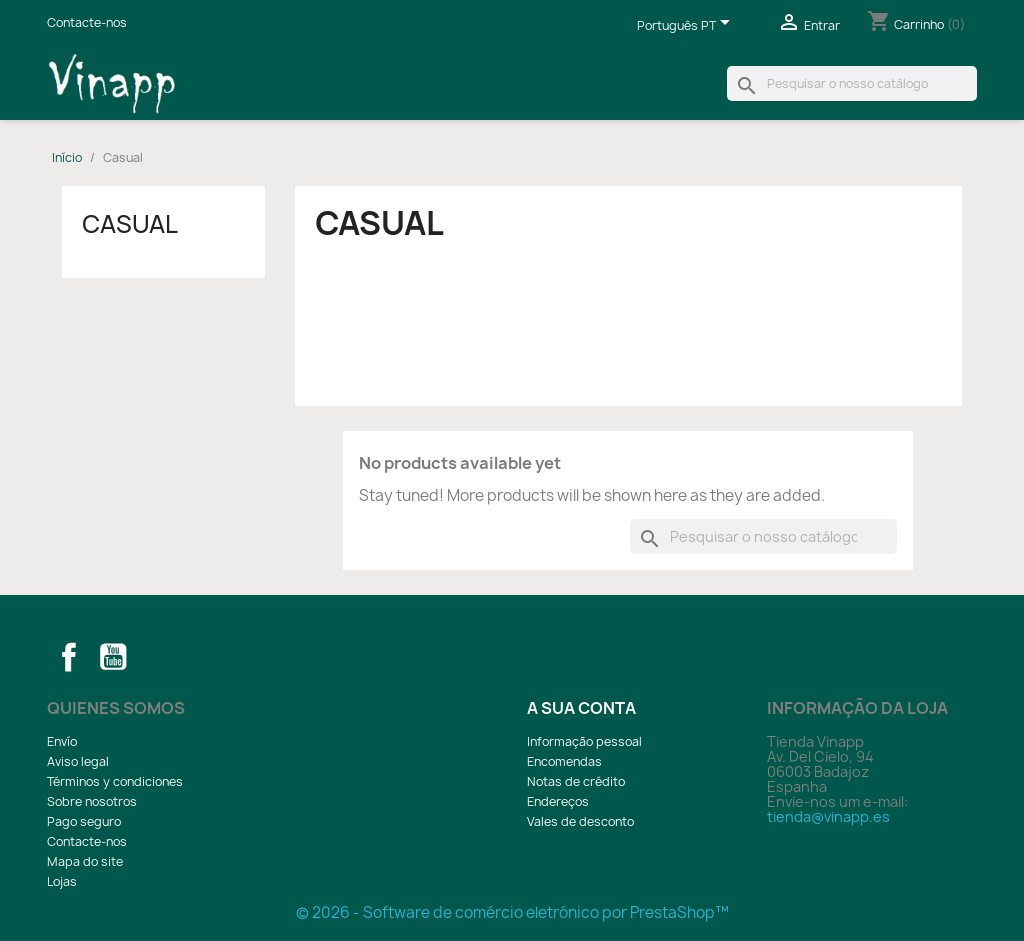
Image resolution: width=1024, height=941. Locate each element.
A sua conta (581, 708)
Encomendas (564, 761)
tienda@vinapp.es (828, 816)
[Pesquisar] (852, 83)
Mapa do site (85, 861)
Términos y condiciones (115, 781)
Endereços (558, 801)
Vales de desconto (580, 821)
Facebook (69, 657)
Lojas (62, 881)
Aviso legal (78, 761)
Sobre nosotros (92, 801)
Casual (130, 224)
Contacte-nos (87, 22)
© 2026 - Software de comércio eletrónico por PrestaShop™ (512, 912)
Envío (62, 741)
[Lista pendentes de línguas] (687, 27)
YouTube (113, 657)
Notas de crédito (576, 781)
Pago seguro (84, 821)
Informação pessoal (584, 741)
